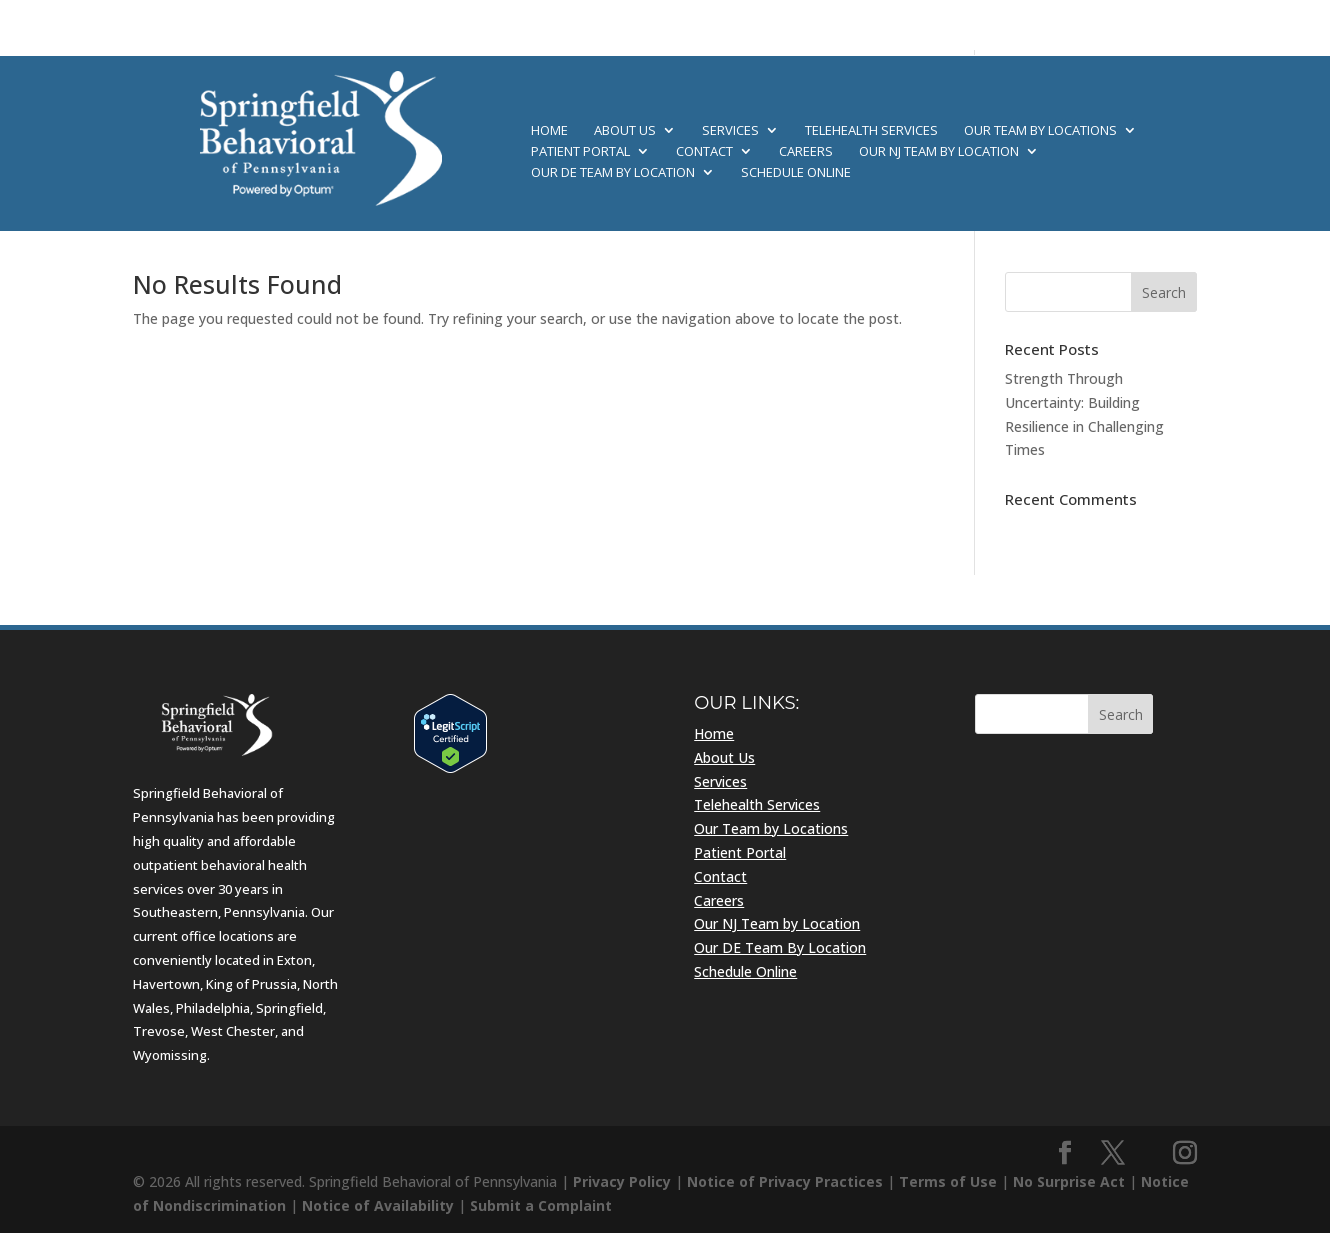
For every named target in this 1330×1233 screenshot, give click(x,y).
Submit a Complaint (541, 1205)
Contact (704, 152)
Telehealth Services (871, 131)
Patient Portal (580, 152)
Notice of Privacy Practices (785, 1181)
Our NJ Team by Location (939, 152)
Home (549, 131)
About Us (625, 131)
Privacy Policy (622, 1181)
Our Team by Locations (1040, 131)
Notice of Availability (378, 1205)
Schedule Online (796, 173)
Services (730, 131)
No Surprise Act (1069, 1181)
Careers (806, 152)
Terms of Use (948, 1181)
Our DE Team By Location (613, 173)
